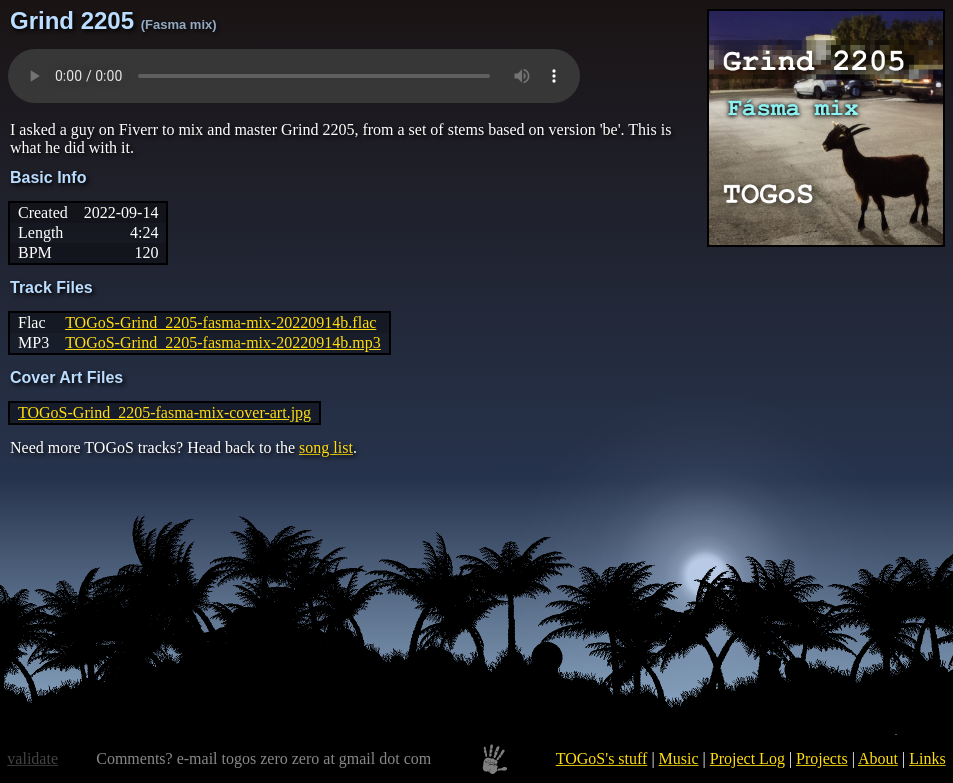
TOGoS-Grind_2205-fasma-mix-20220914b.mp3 (223, 342)
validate (32, 758)
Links (927, 758)
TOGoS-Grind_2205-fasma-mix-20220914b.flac (220, 322)
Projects (822, 758)
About (878, 758)
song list (326, 447)
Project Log (747, 758)
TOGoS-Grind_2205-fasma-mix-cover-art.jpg (164, 412)
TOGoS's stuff (602, 758)
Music (679, 758)
